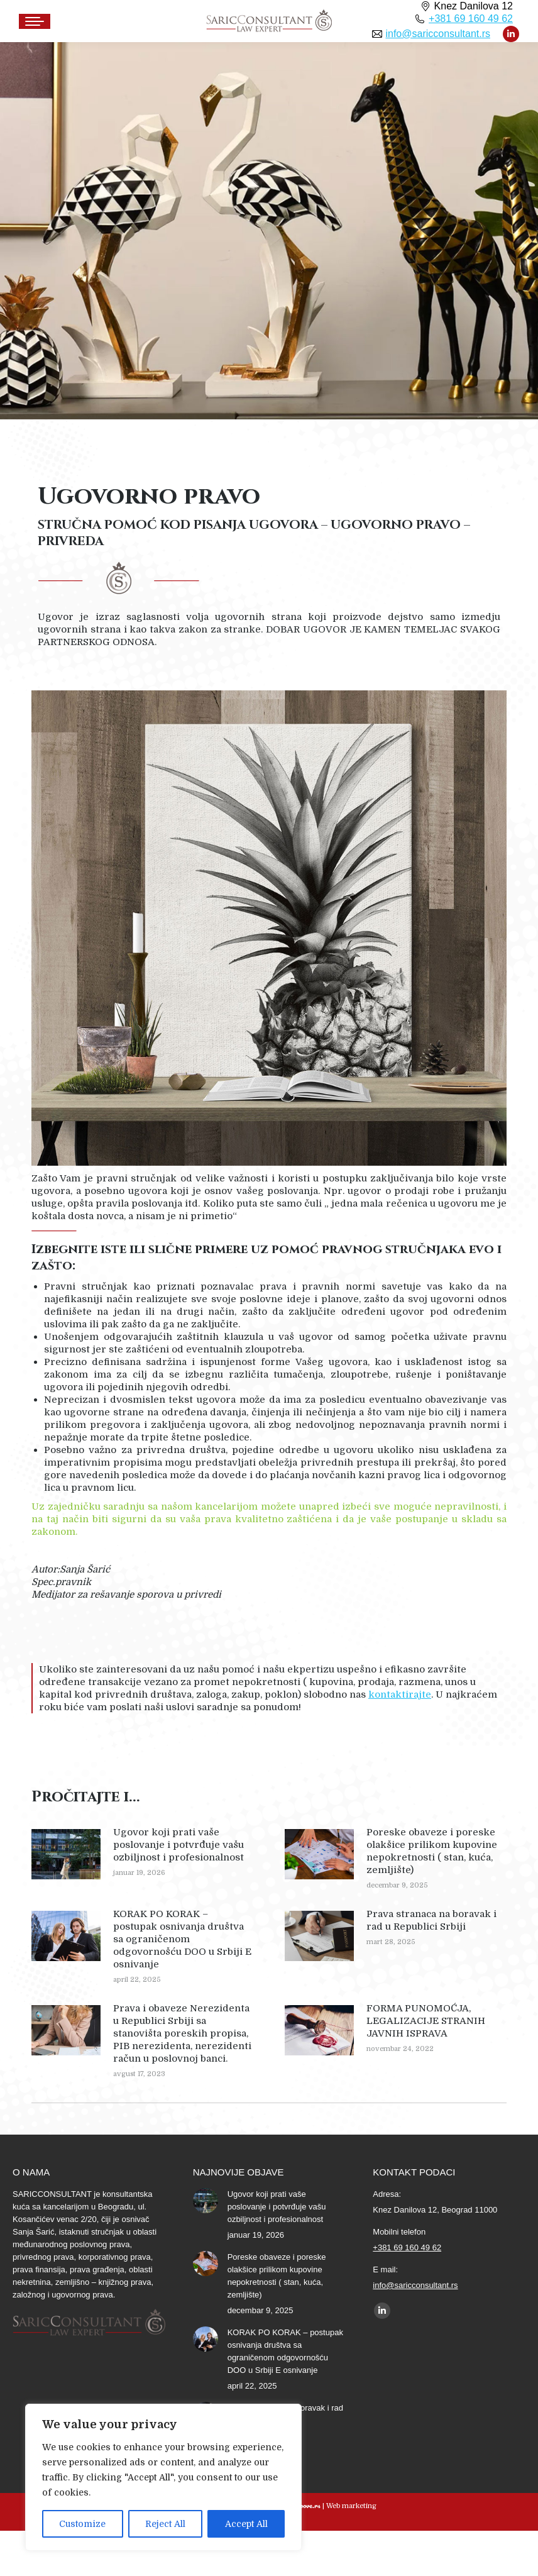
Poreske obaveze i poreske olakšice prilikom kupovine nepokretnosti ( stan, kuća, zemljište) (431, 1851)
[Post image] (66, 1854)
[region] (163, 2477)
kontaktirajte (399, 1694)
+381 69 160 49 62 (471, 18)
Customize (82, 2524)
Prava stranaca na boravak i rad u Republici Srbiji (431, 1920)
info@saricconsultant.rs (437, 33)
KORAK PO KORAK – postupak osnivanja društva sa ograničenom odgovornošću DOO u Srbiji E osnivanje (182, 1939)
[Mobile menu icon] (34, 21)
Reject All (165, 2524)
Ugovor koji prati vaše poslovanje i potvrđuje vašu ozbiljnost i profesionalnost (178, 1845)
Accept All (246, 2524)
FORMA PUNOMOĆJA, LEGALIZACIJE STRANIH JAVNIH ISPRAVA (425, 2021)
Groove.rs (305, 2505)
